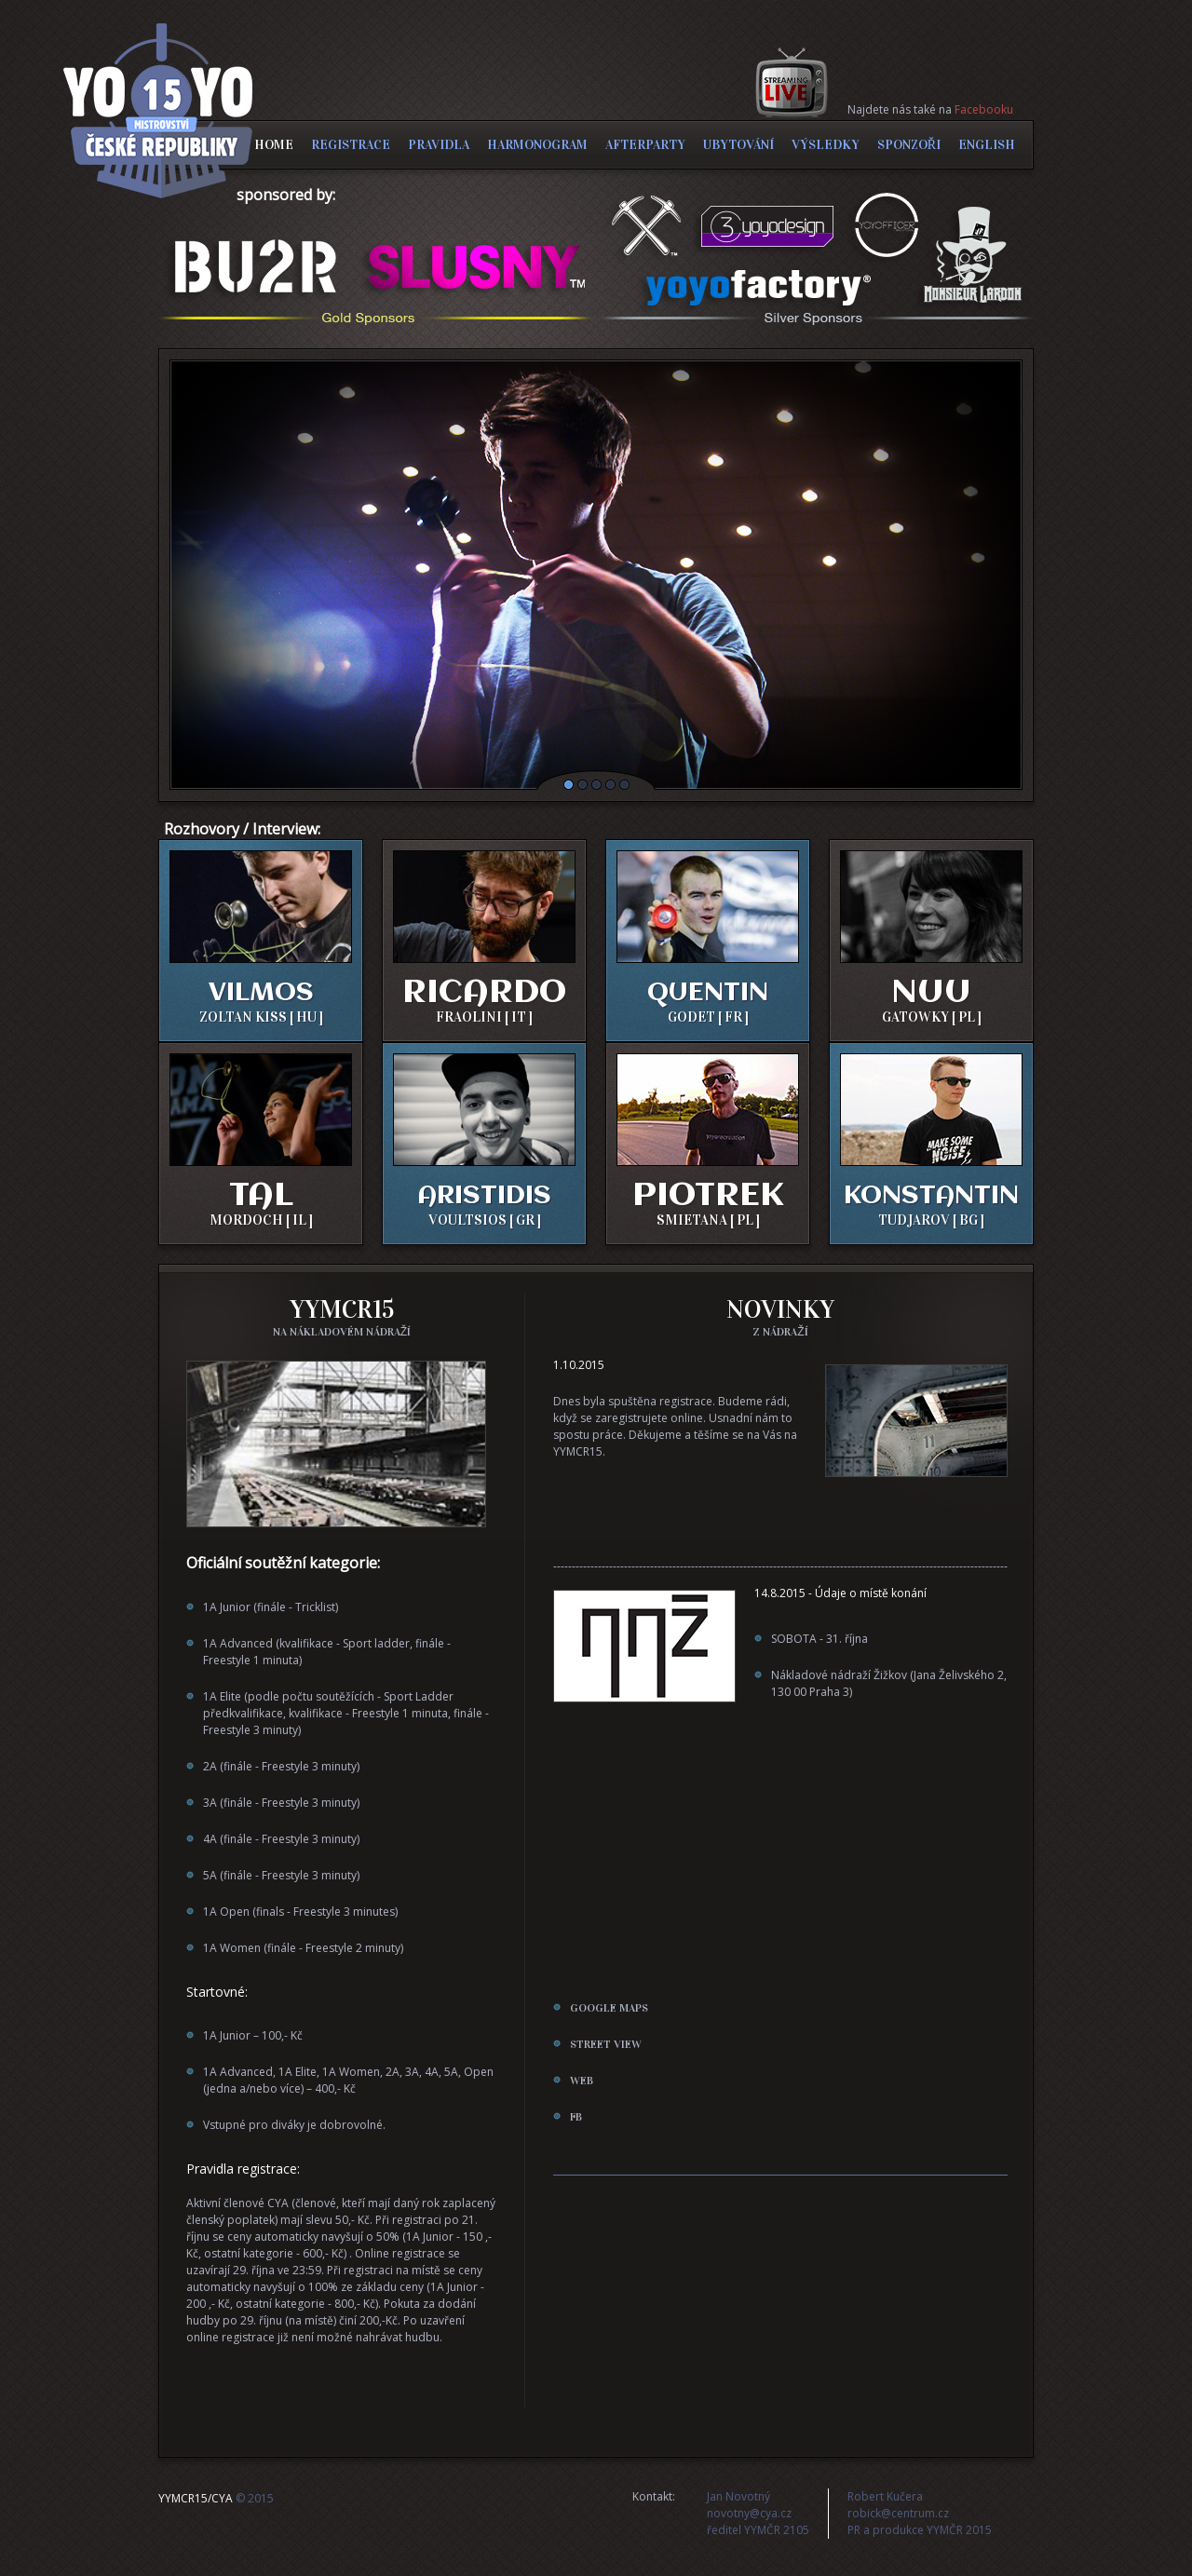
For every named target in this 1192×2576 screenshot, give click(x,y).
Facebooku (984, 109)
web (581, 2080)
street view (606, 2044)
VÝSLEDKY (826, 145)
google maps (609, 2007)
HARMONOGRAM (537, 145)
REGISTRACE (350, 145)
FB (576, 2116)
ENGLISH (986, 145)
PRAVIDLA (438, 145)
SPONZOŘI (909, 145)
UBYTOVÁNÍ (738, 145)
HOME (273, 145)
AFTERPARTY (645, 145)
